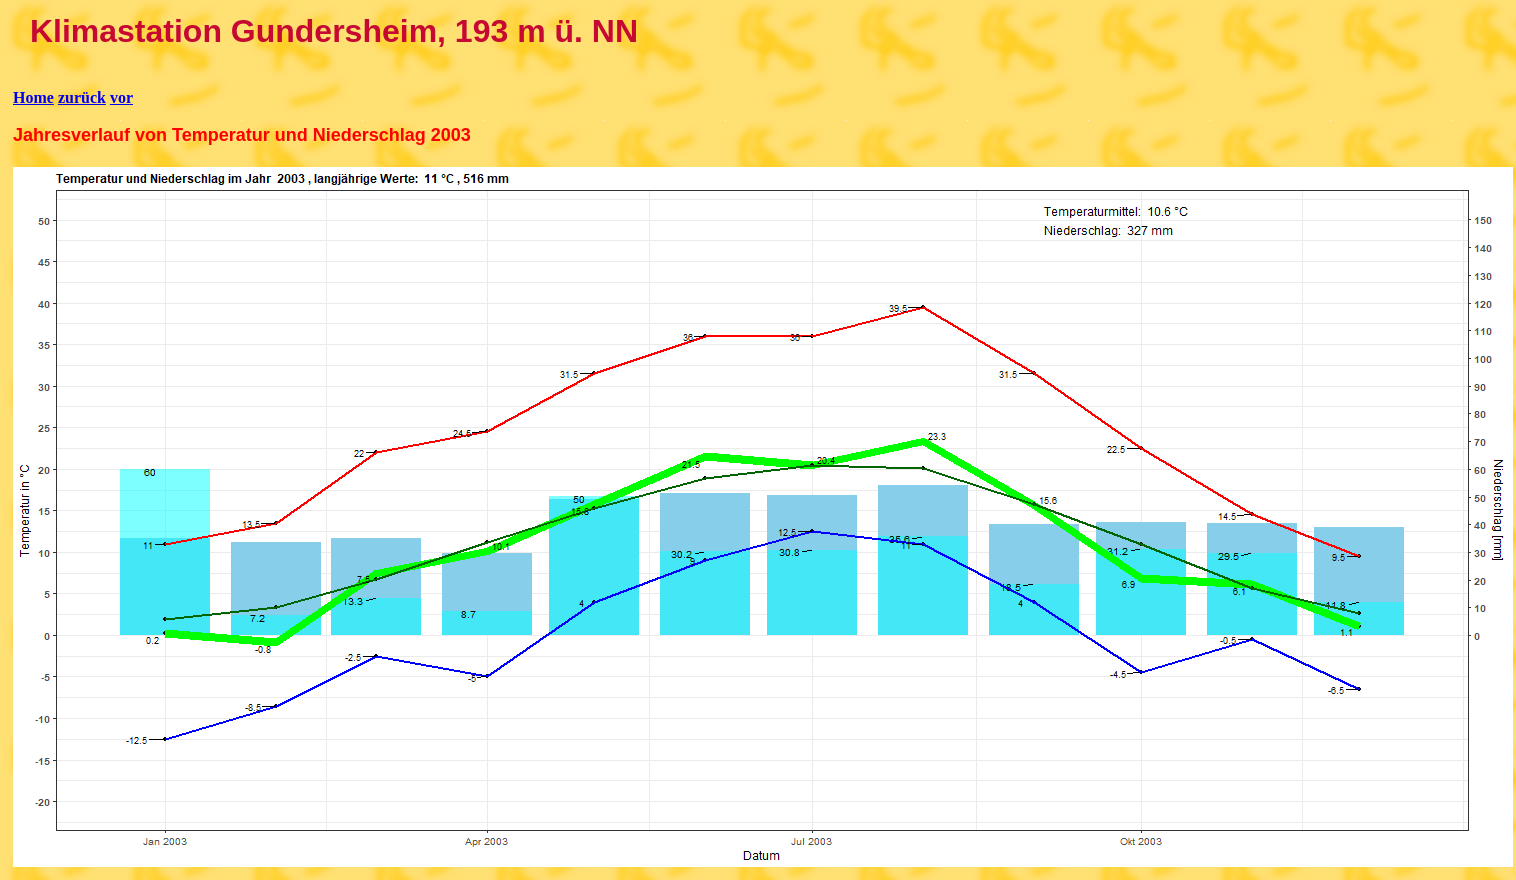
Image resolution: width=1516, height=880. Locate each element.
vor (121, 97)
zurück (82, 97)
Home (33, 97)
